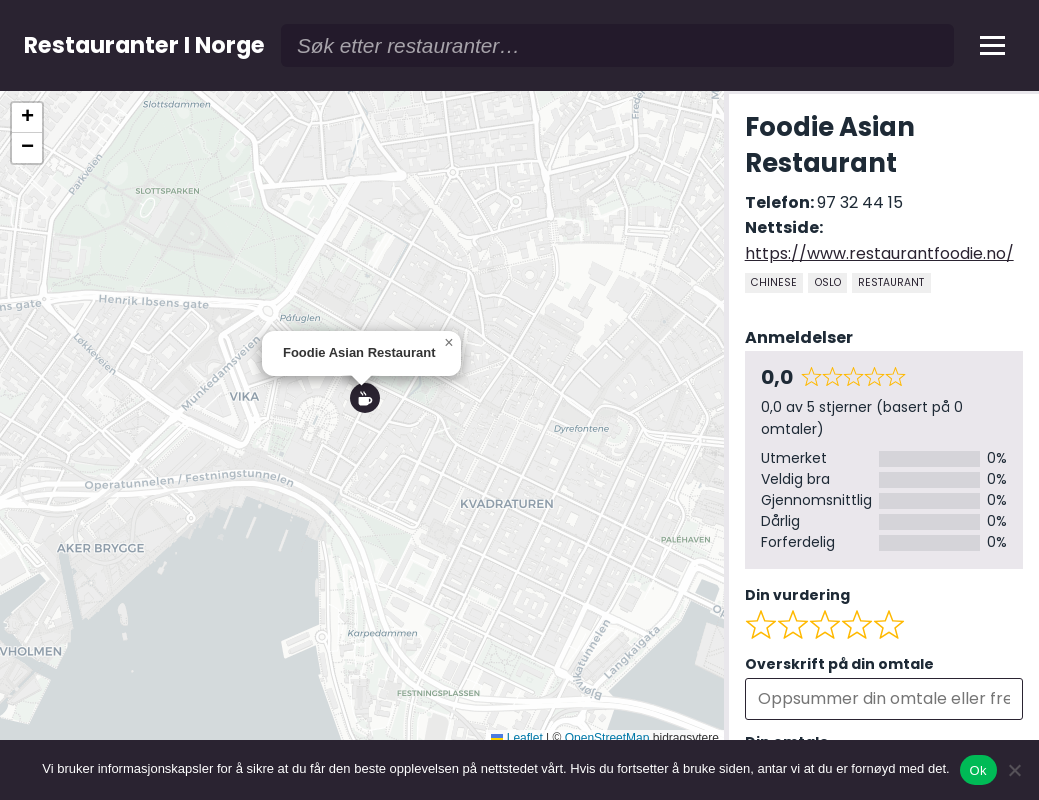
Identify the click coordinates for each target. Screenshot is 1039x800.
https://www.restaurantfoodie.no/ (879, 253)
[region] (362, 419)
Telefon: (781, 202)
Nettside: (784, 227)
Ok (978, 770)
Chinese (774, 282)
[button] (362, 401)
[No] (1014, 770)
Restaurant (891, 282)
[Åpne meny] (992, 45)
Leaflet (516, 738)
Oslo (828, 282)
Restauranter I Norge (144, 45)
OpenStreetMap (607, 738)
